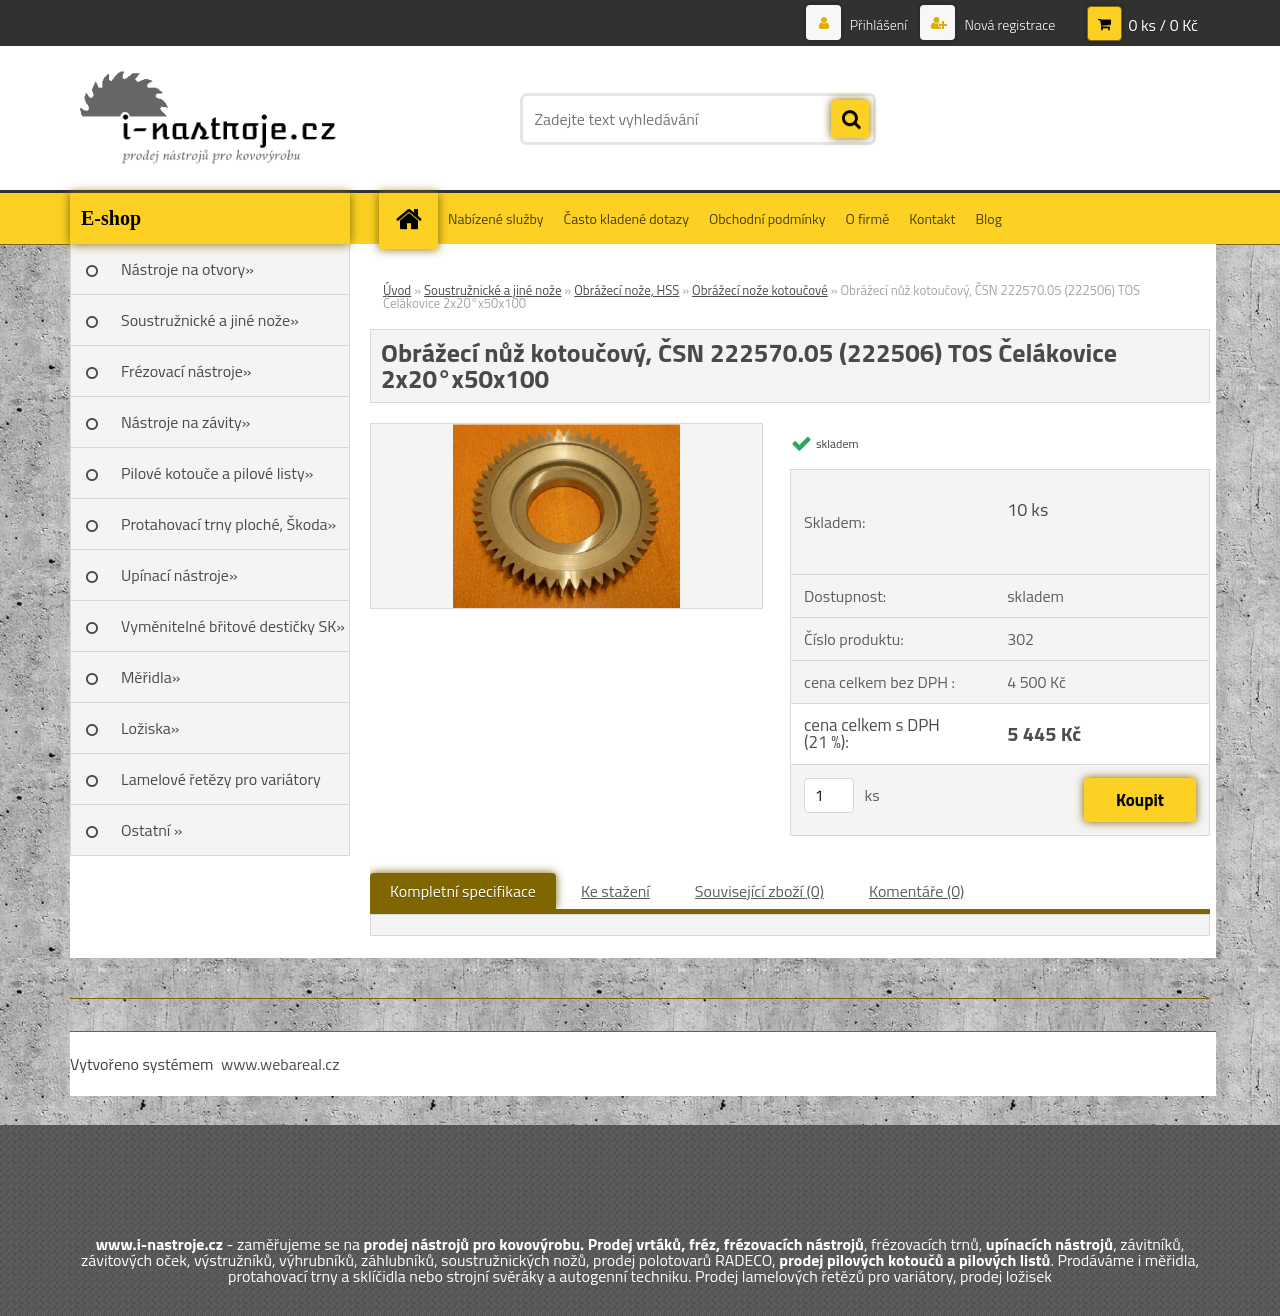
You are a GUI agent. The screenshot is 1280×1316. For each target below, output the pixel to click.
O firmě (868, 218)
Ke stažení (615, 891)
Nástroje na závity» (185, 422)
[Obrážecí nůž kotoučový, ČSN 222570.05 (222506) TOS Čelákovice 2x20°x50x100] (566, 432)
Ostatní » (152, 830)
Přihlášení (879, 24)
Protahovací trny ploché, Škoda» (228, 524)
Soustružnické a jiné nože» (210, 320)
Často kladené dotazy (626, 218)
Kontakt (932, 218)
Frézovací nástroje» (186, 371)
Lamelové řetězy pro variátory (221, 779)
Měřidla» (150, 677)
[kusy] (829, 795)
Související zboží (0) (759, 891)
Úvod (397, 290)
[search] (850, 120)
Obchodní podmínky (767, 218)
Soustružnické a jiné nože (492, 290)
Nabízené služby (496, 218)
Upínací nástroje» (179, 575)
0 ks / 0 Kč (1163, 25)
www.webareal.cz (280, 1064)
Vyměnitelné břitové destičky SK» (233, 626)
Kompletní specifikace (463, 891)
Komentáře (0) (916, 891)
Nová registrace (1008, 24)
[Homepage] (415, 218)
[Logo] (207, 119)
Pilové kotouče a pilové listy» (217, 473)
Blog (988, 218)
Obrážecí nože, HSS (626, 290)
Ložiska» (150, 728)
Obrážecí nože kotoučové (760, 290)
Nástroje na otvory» (187, 269)
